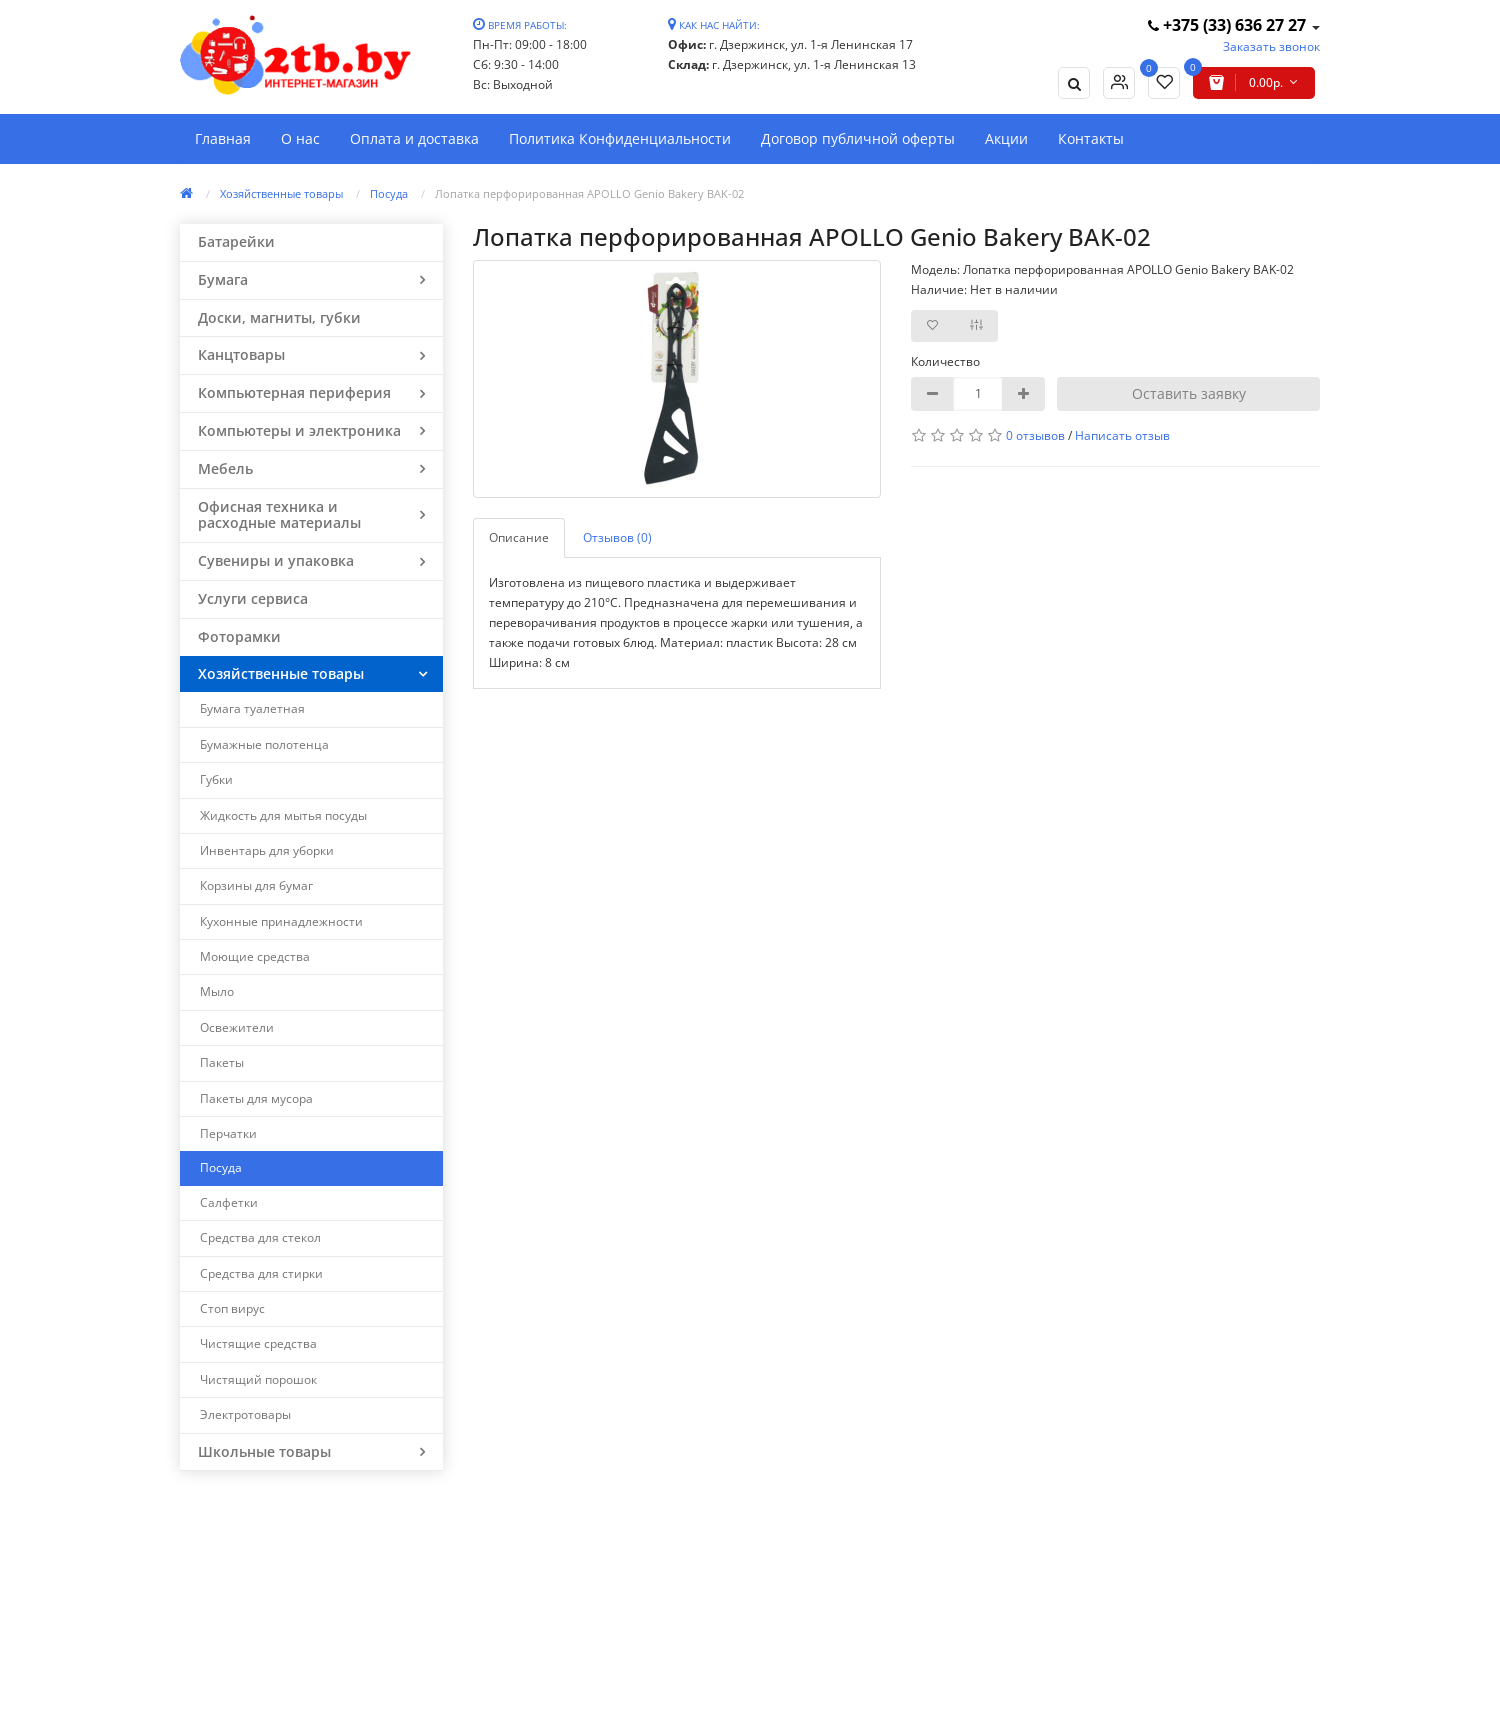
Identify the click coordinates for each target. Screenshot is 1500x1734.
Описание (519, 537)
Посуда (389, 193)
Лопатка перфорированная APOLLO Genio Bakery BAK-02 (589, 193)
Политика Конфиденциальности (620, 138)
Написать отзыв (1122, 435)
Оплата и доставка (414, 138)
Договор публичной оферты (858, 138)
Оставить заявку (1189, 393)
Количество (945, 361)
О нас (300, 138)
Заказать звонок (1271, 46)
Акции (1006, 138)
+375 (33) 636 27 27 (1229, 25)
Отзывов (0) (617, 537)
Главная (223, 138)
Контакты (1091, 138)
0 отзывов (1035, 435)
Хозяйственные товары (281, 193)
